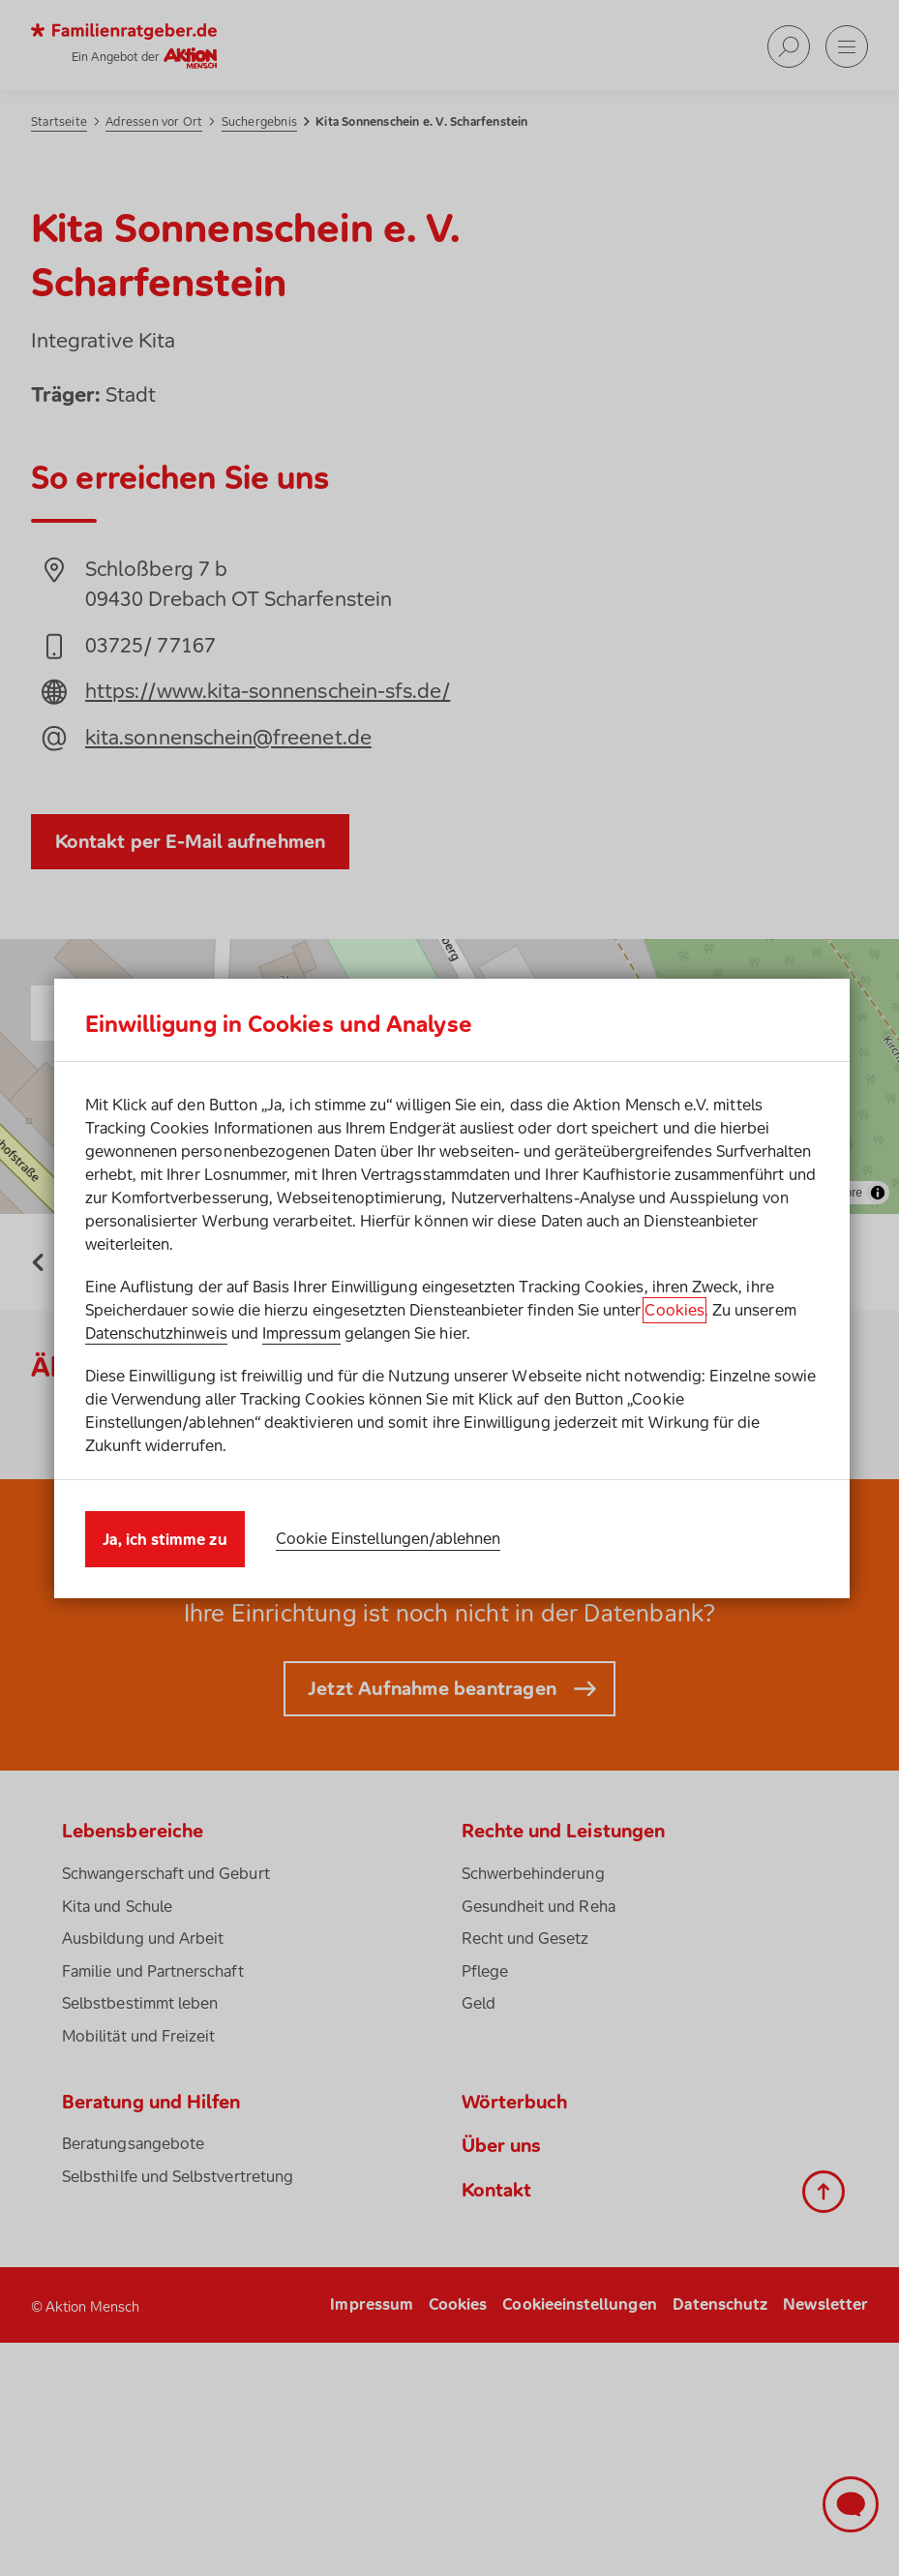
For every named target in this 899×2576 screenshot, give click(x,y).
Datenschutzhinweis (156, 1333)
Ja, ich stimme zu (165, 1539)
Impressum (301, 1333)
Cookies (674, 1309)
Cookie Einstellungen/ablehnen (388, 1538)
